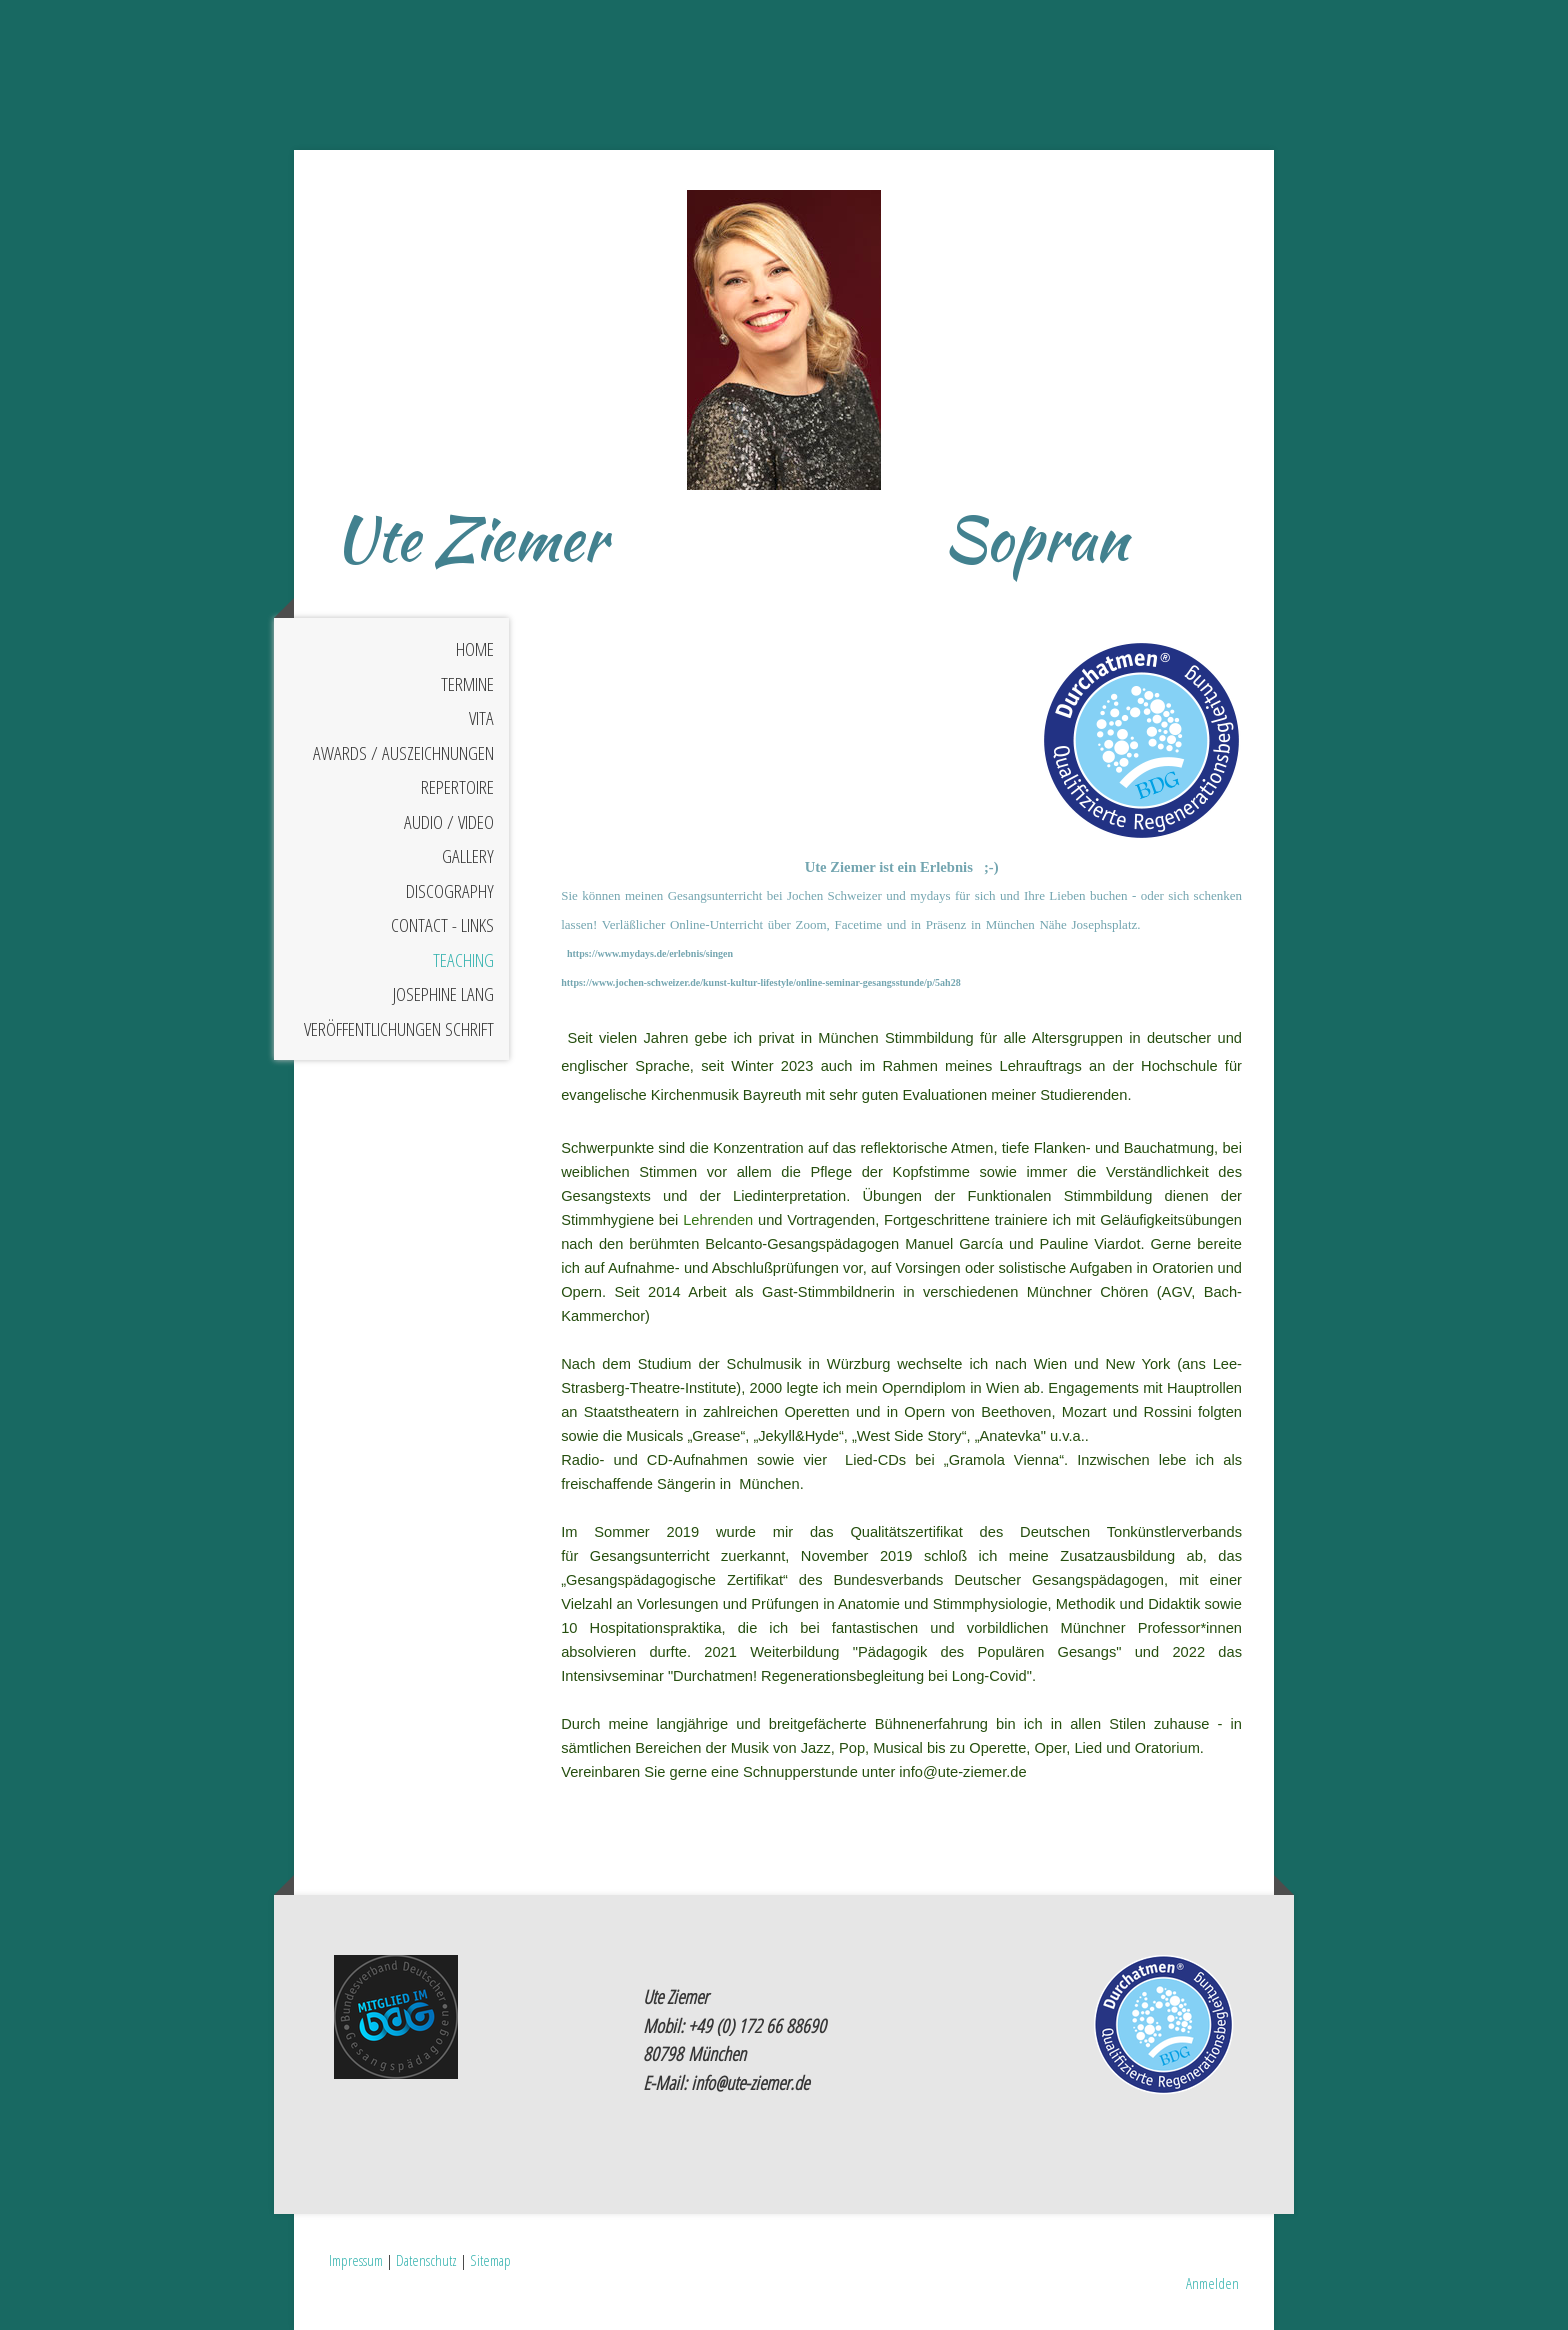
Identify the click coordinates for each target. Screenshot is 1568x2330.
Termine (467, 684)
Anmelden (1212, 2283)
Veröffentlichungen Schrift (399, 1029)
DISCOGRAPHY (450, 891)
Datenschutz (426, 2260)
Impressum (356, 2260)
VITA (481, 718)
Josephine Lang (443, 994)
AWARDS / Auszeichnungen (403, 753)
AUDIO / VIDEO (449, 822)
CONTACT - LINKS (442, 925)
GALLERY (468, 856)
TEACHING (463, 960)
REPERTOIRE (457, 787)
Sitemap (490, 2260)
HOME (475, 649)
